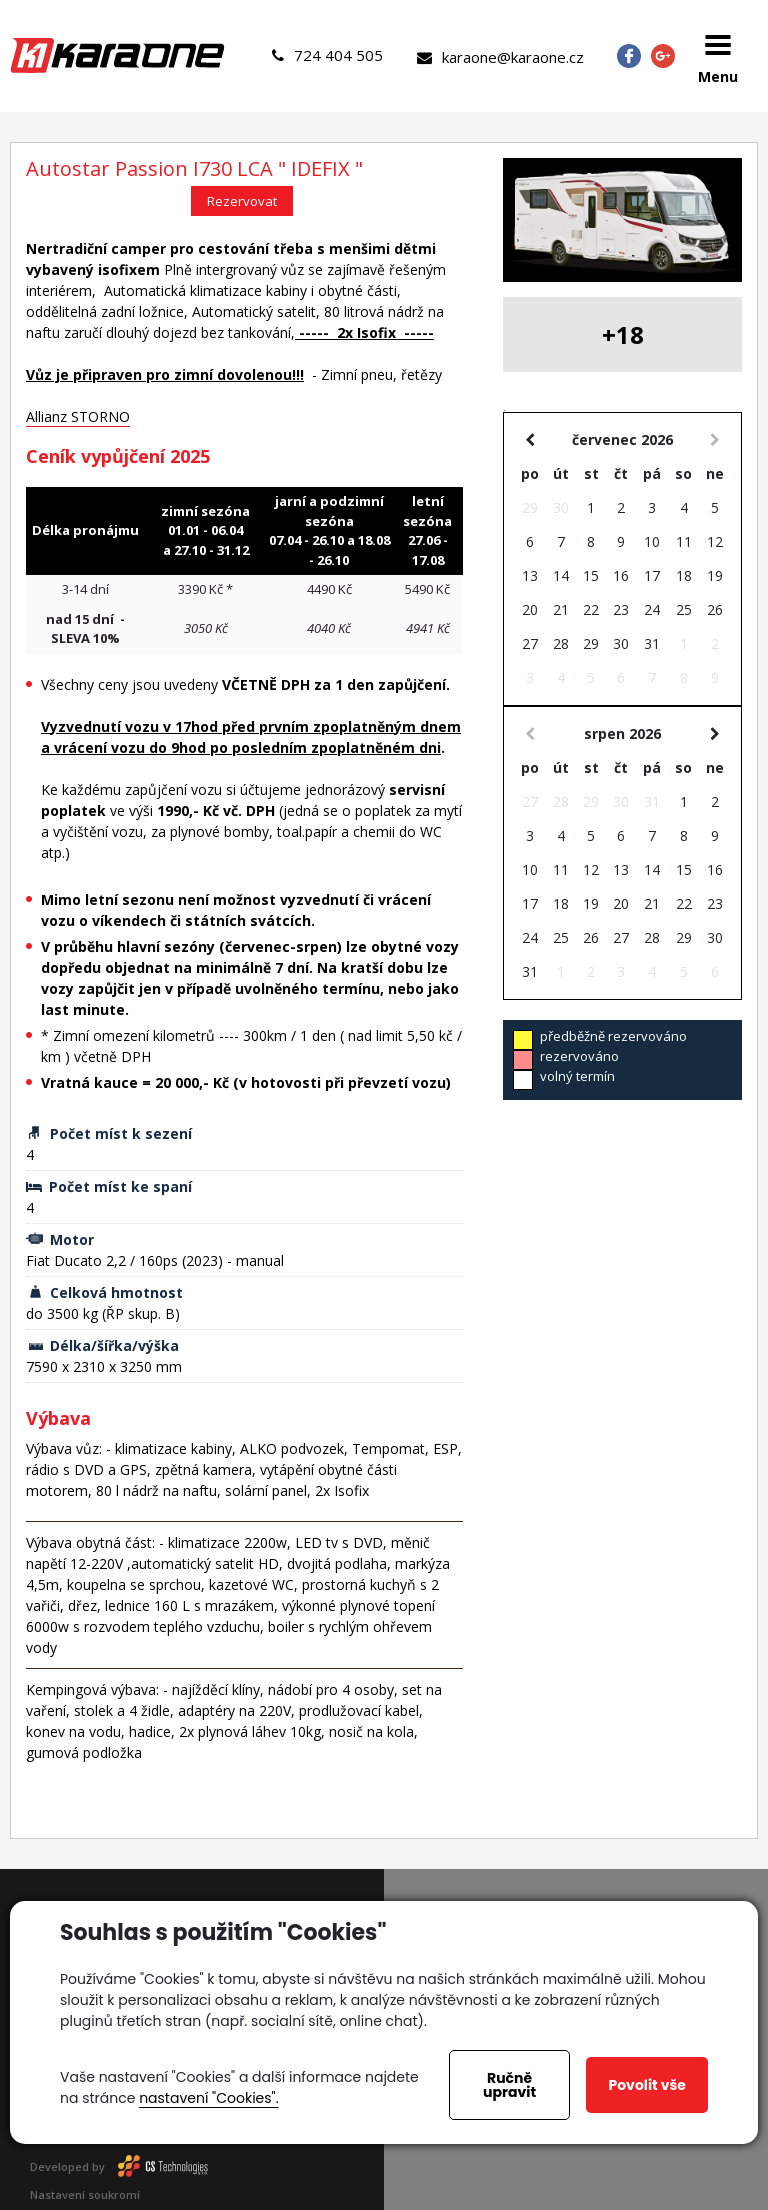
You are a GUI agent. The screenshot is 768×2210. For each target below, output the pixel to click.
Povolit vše (646, 2085)
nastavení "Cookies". (208, 2098)
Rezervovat (242, 201)
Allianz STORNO (78, 416)
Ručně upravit (509, 2085)
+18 (623, 334)
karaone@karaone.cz (500, 57)
